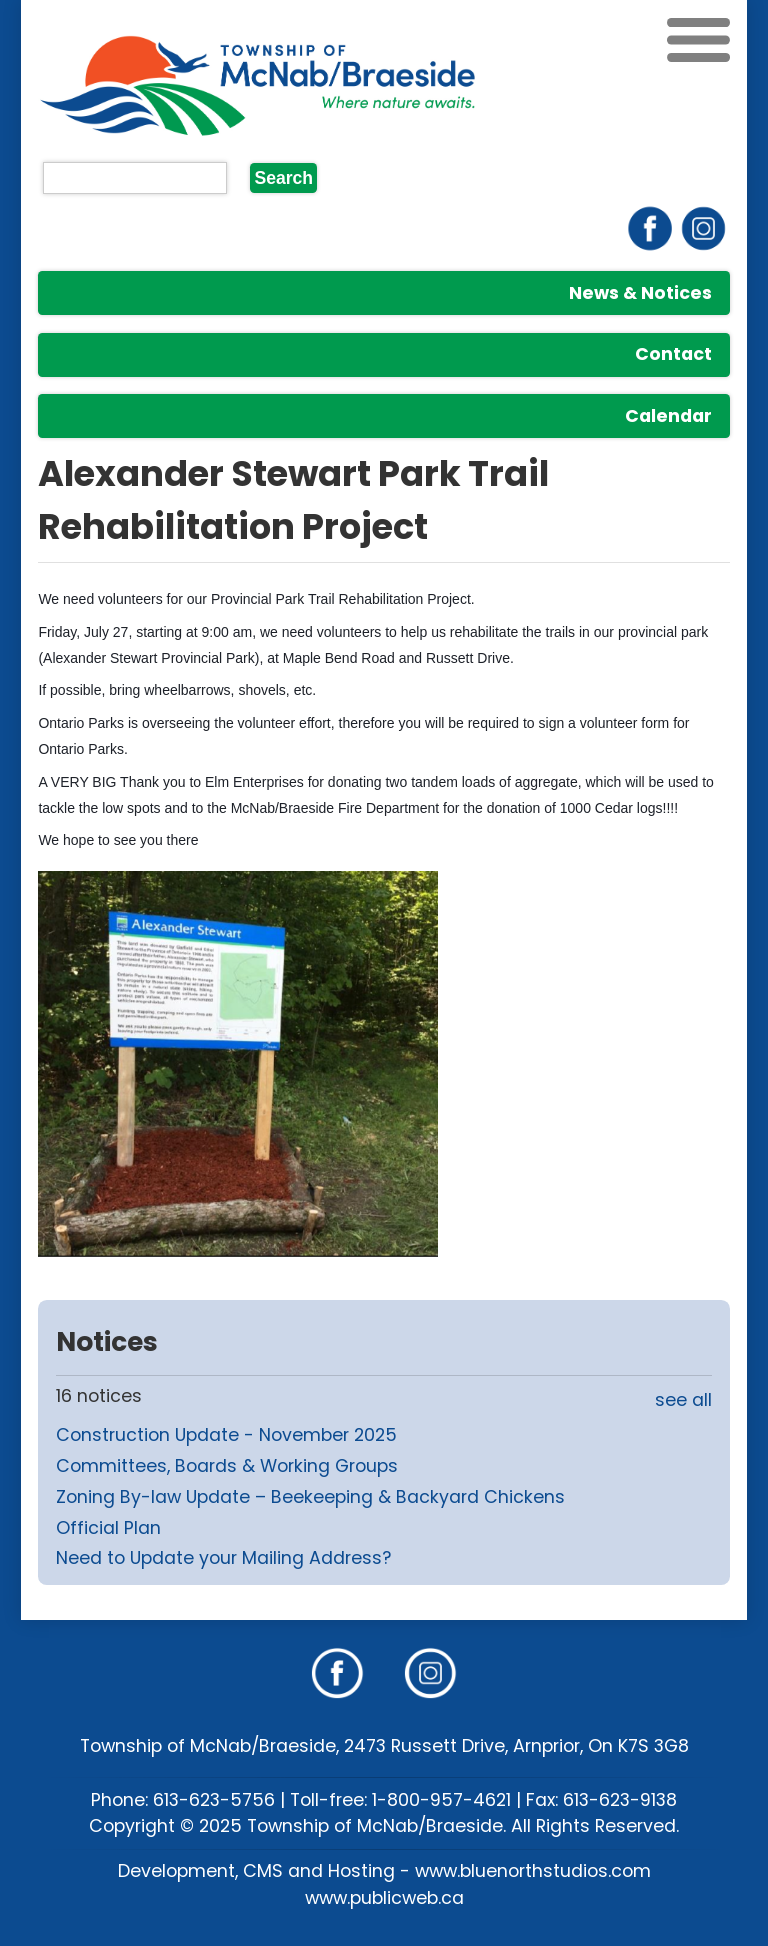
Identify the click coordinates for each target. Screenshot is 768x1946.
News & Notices (640, 293)
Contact (673, 354)
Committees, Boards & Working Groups (227, 1466)
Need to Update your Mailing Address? (223, 1558)
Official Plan (108, 1528)
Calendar (668, 416)
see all (683, 1400)
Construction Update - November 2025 (226, 1435)
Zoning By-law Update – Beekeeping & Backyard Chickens (310, 1497)
